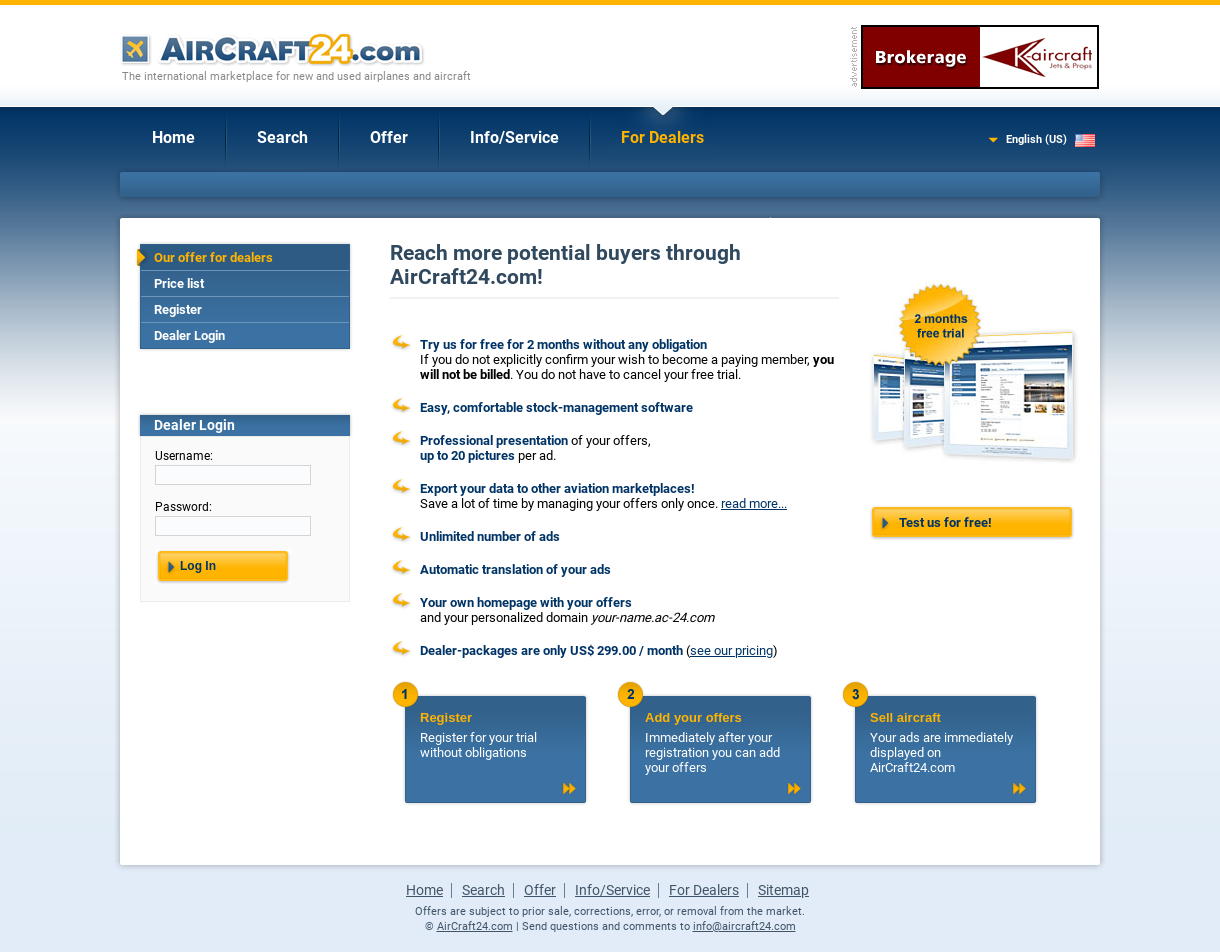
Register (178, 309)
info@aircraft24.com (744, 926)
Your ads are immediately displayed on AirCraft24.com (945, 742)
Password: (183, 507)
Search (282, 137)
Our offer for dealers (213, 257)
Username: (184, 456)
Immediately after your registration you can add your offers (720, 742)
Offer (389, 137)
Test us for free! (945, 522)
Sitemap (783, 890)
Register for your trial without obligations (495, 735)
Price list (179, 283)
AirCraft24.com (475, 926)
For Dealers (662, 137)
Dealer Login (189, 335)
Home (173, 137)
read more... (754, 503)
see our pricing (731, 650)
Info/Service (514, 137)
